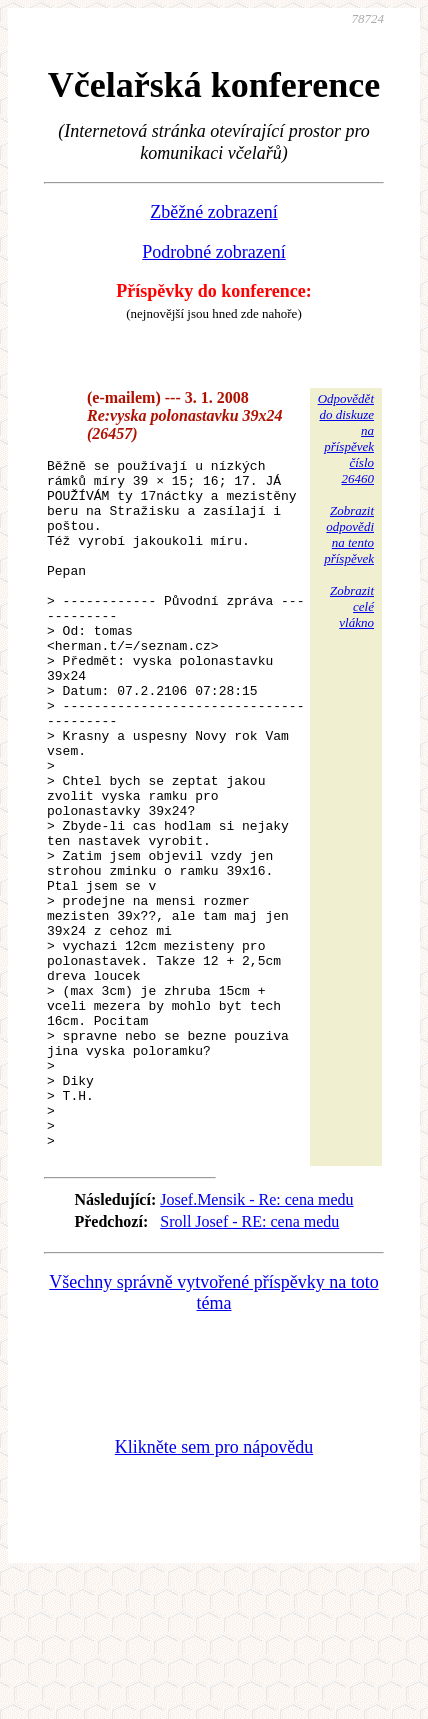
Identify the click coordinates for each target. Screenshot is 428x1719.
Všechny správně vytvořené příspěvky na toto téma (213, 1431)
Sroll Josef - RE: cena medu (249, 1359)
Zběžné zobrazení (213, 212)
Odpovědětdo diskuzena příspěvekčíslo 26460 (346, 438)
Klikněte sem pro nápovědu (214, 1585)
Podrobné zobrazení (213, 252)
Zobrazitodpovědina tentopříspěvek (349, 534)
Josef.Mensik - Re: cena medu (256, 1337)
